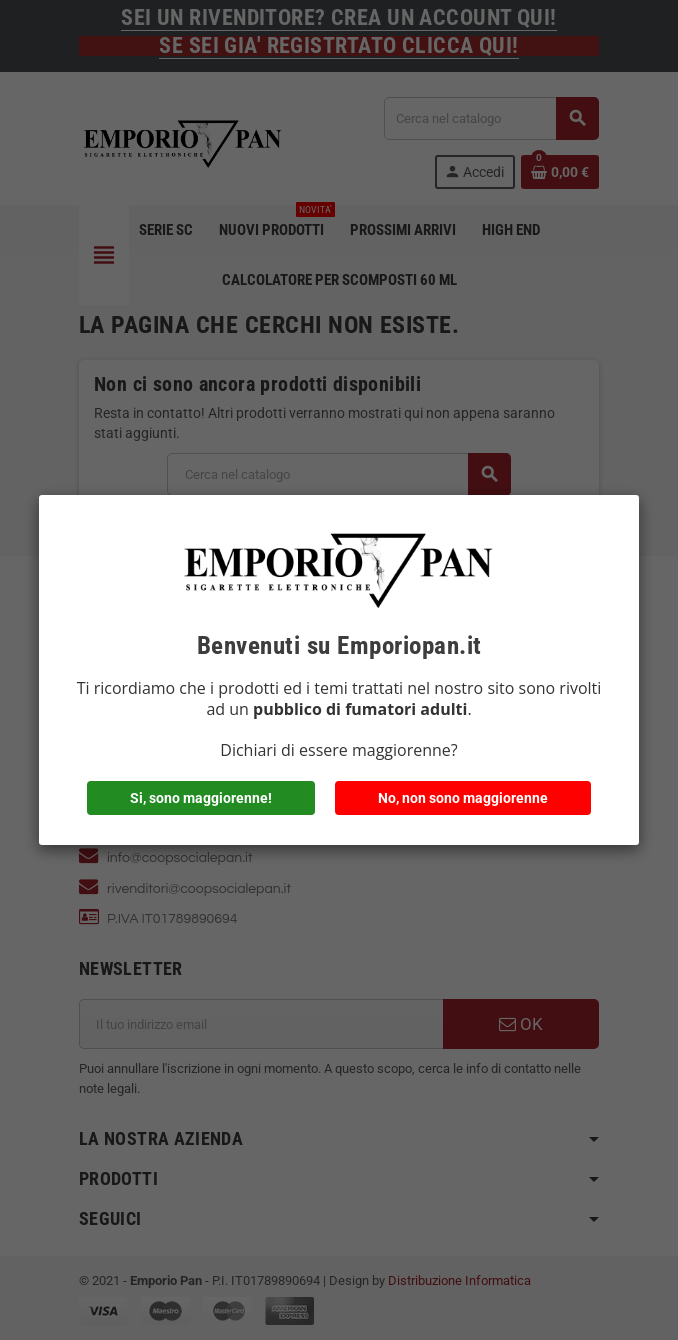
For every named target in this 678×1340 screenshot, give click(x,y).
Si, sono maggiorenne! (201, 798)
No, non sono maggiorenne (463, 798)
